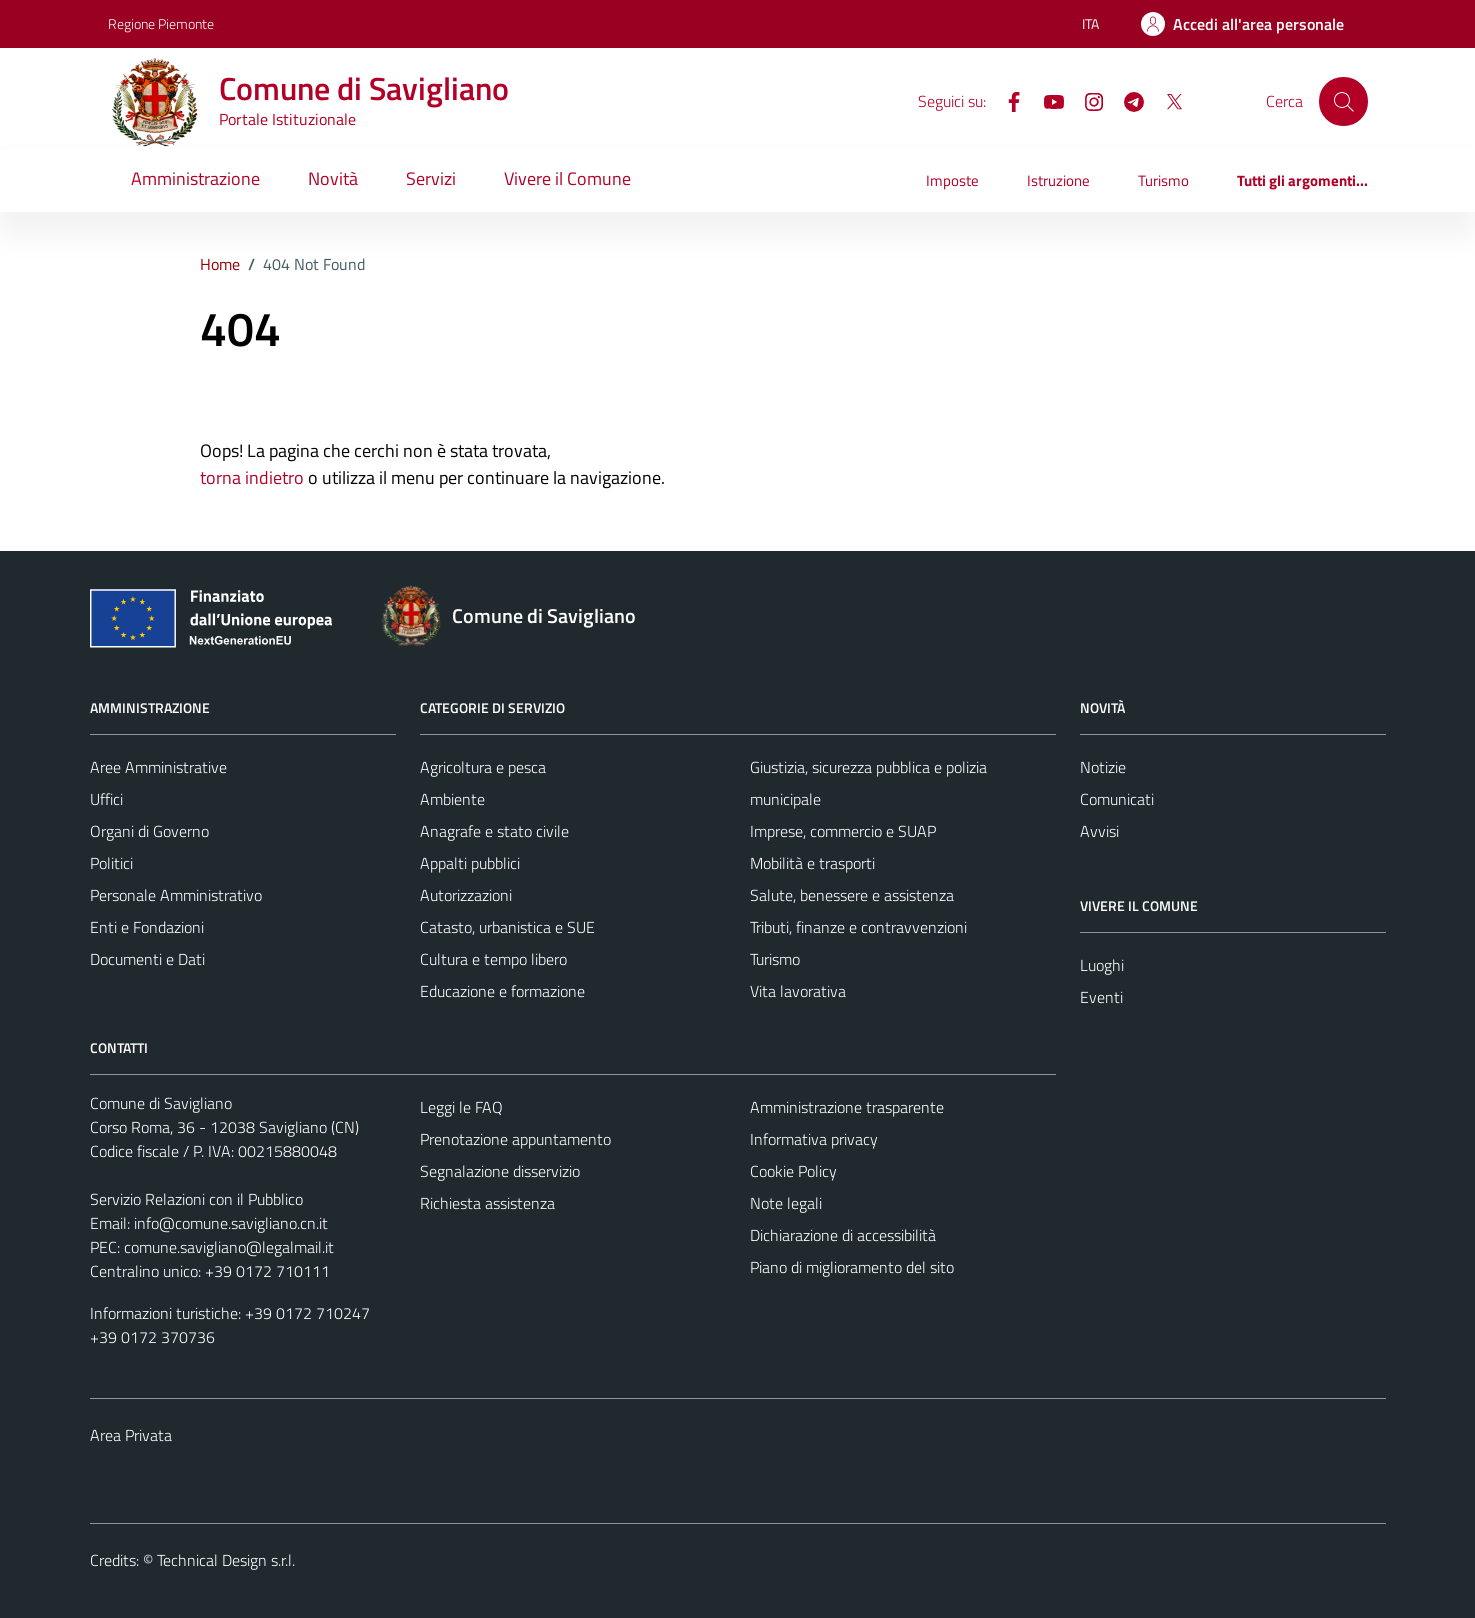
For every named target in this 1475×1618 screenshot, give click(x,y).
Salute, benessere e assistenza (852, 895)
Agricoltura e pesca (483, 767)
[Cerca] (1343, 101)
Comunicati (1117, 799)
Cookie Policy (793, 1171)
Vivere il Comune (567, 178)
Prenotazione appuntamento (515, 1139)
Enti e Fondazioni (147, 927)
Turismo (1163, 180)
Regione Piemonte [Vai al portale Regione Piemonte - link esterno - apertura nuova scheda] (161, 23)
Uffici (106, 799)
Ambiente (452, 799)
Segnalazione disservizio (500, 1171)
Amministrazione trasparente (847, 1107)
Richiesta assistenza (487, 1203)
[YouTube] (1046, 100)
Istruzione (1058, 180)
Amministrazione (195, 178)
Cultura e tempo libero (493, 959)
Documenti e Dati (147, 959)
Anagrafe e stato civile (494, 831)
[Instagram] (1086, 100)
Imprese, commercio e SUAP (843, 831)
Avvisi (1099, 831)
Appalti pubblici (470, 863)
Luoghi (1102, 965)
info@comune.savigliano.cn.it (231, 1223)
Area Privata (131, 1435)
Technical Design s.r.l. (226, 1560)
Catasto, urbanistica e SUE (507, 927)
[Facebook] (1006, 100)
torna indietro (252, 477)
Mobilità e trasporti (812, 863)
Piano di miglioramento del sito (852, 1267)
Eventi (1101, 997)
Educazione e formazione (502, 991)
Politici (111, 863)
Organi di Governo (149, 831)
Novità (333, 178)
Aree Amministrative (158, 767)
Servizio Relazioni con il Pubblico (196, 1199)
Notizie (1103, 767)
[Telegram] (1126, 100)
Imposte (952, 180)
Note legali (786, 1203)
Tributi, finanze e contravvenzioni (858, 927)
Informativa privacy (814, 1139)
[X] (1166, 100)
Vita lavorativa (798, 991)
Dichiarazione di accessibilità (843, 1235)
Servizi (431, 178)
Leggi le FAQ (461, 1107)
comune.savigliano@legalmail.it (229, 1247)
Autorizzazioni (466, 895)
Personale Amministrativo (176, 895)
